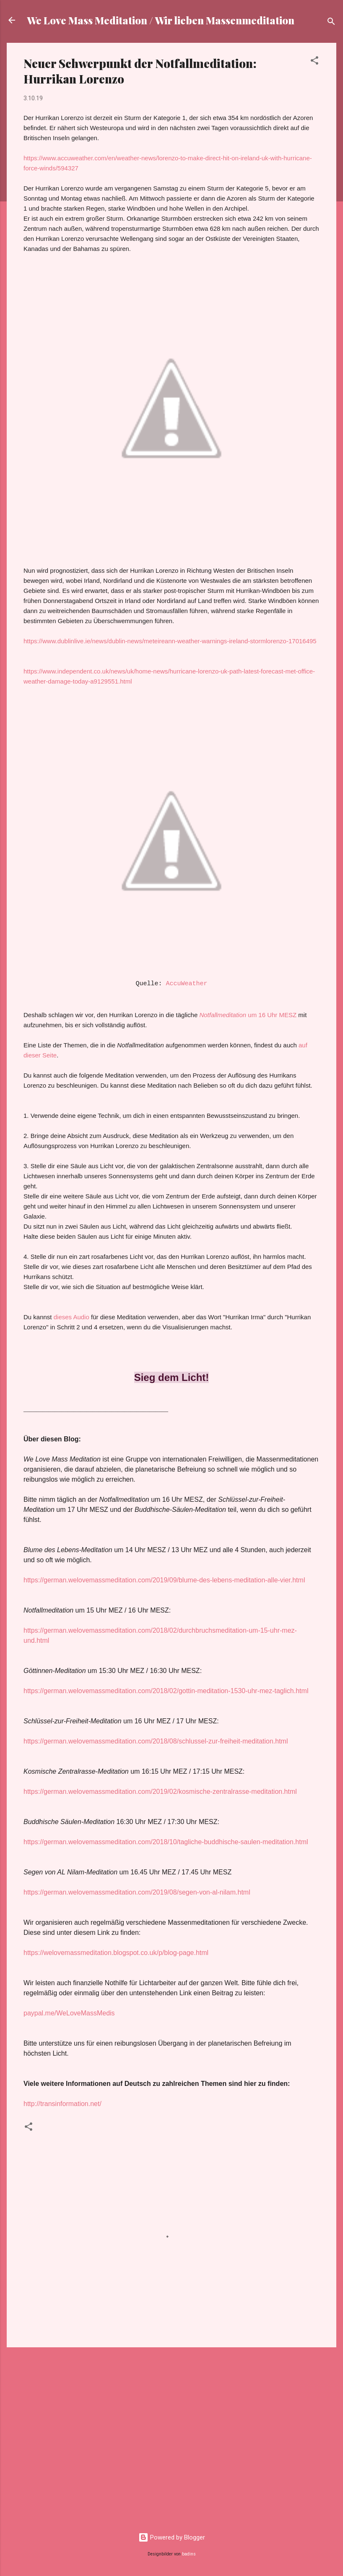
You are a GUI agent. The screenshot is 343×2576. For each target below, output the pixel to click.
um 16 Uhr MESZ (247, 1014)
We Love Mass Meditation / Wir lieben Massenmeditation (160, 20)
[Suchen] (331, 23)
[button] (314, 61)
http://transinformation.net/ (62, 2103)
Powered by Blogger (171, 2537)
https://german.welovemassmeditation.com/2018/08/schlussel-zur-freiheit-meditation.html (155, 1741)
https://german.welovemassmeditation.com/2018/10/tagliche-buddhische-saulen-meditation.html (165, 1841)
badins (189, 2554)
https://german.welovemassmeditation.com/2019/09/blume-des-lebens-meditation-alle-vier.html (164, 1580)
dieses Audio (71, 1317)
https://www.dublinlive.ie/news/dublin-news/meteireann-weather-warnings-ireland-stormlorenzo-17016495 (170, 641)
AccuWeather (186, 983)
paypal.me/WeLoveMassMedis (69, 2013)
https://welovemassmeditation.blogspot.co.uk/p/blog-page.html (115, 1952)
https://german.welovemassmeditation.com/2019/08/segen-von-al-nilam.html (136, 1892)
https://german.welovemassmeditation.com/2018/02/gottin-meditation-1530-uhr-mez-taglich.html (165, 1690)
